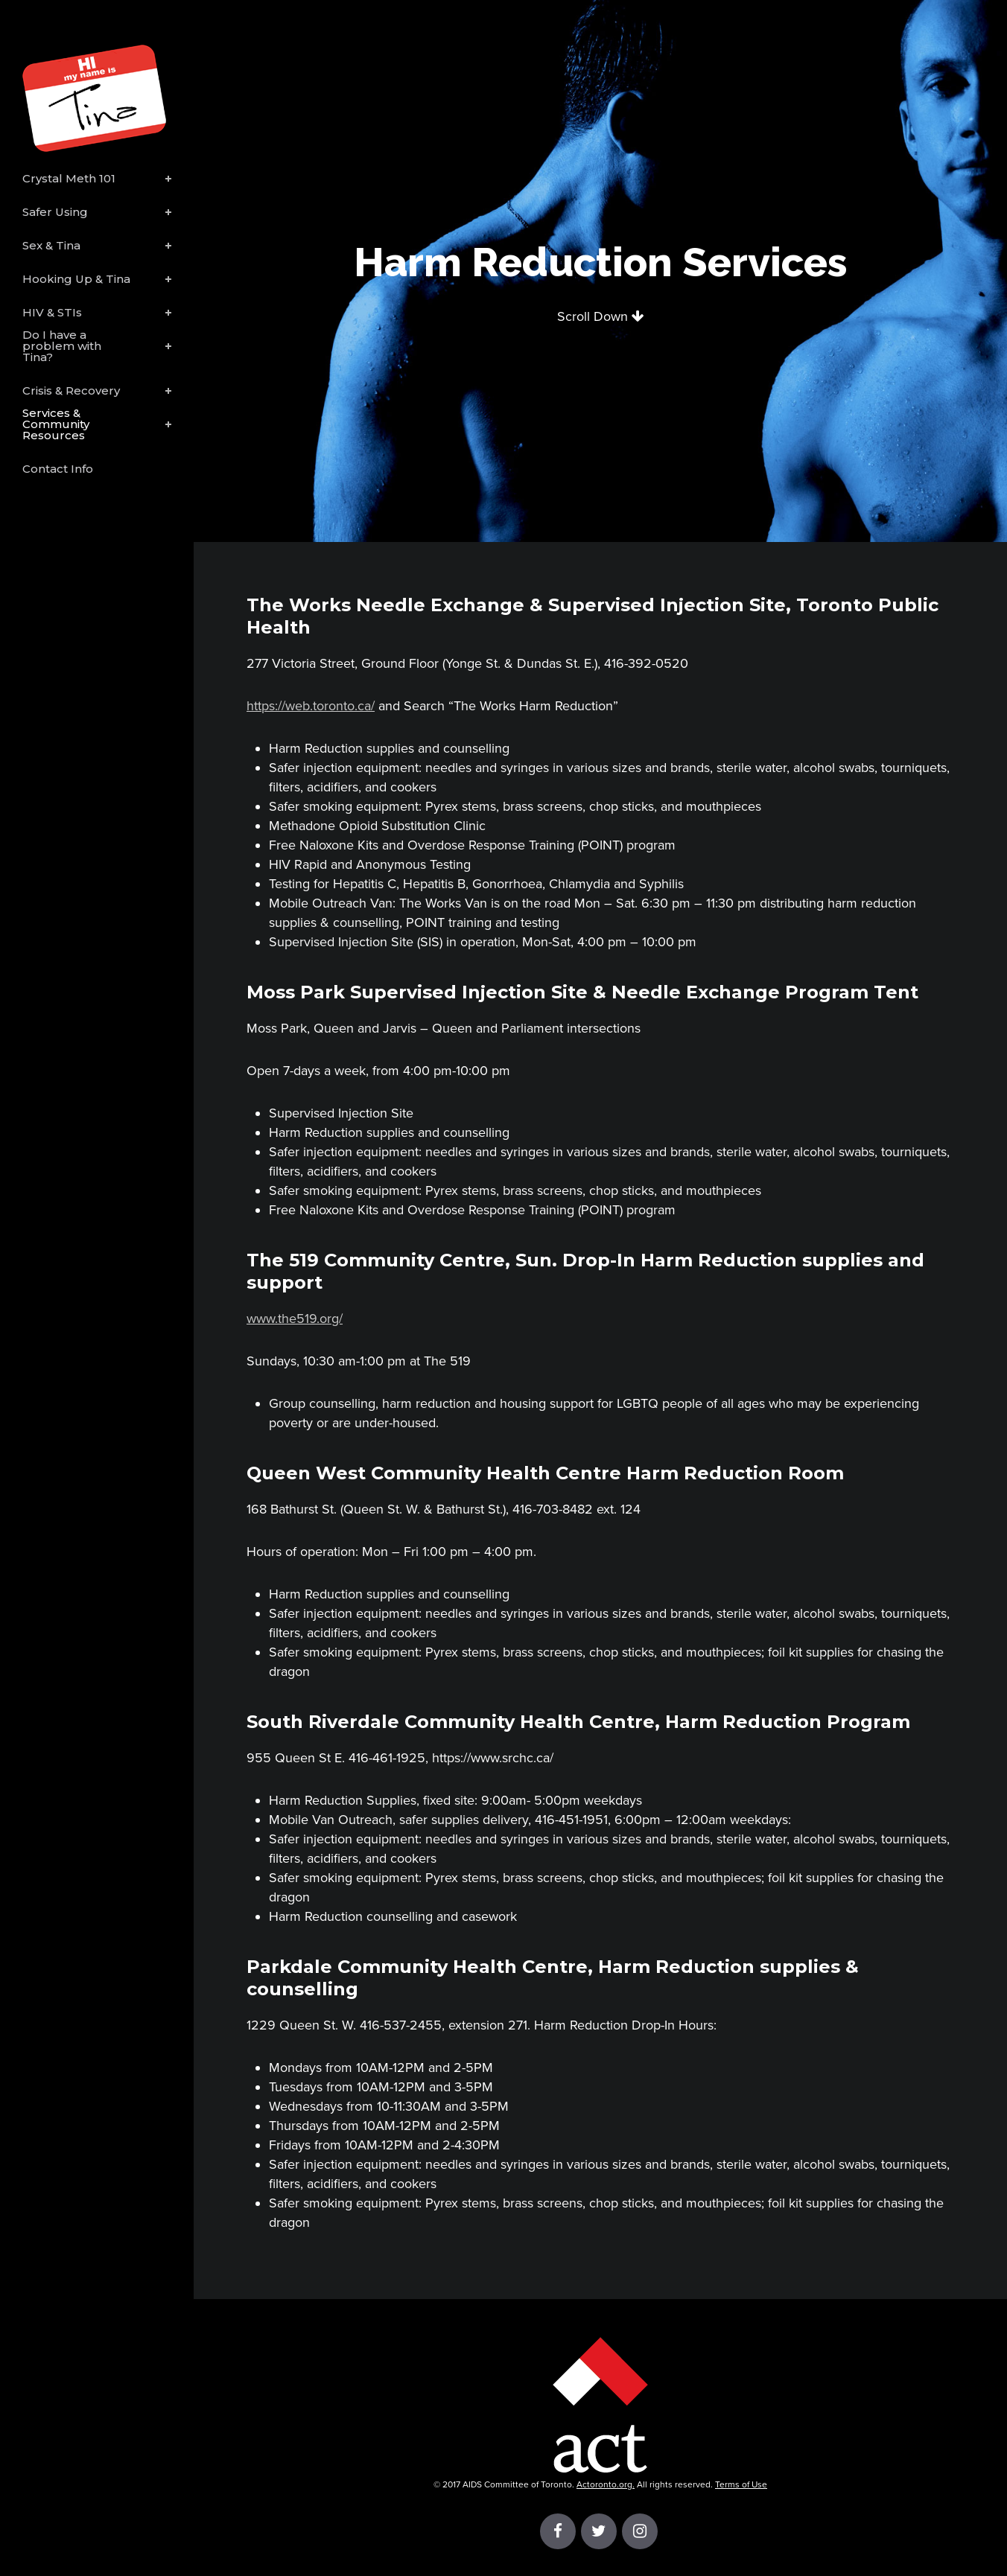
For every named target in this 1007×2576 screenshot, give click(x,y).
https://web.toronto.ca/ (311, 706)
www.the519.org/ (295, 1318)
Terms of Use (741, 2484)
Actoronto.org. (605, 2484)
